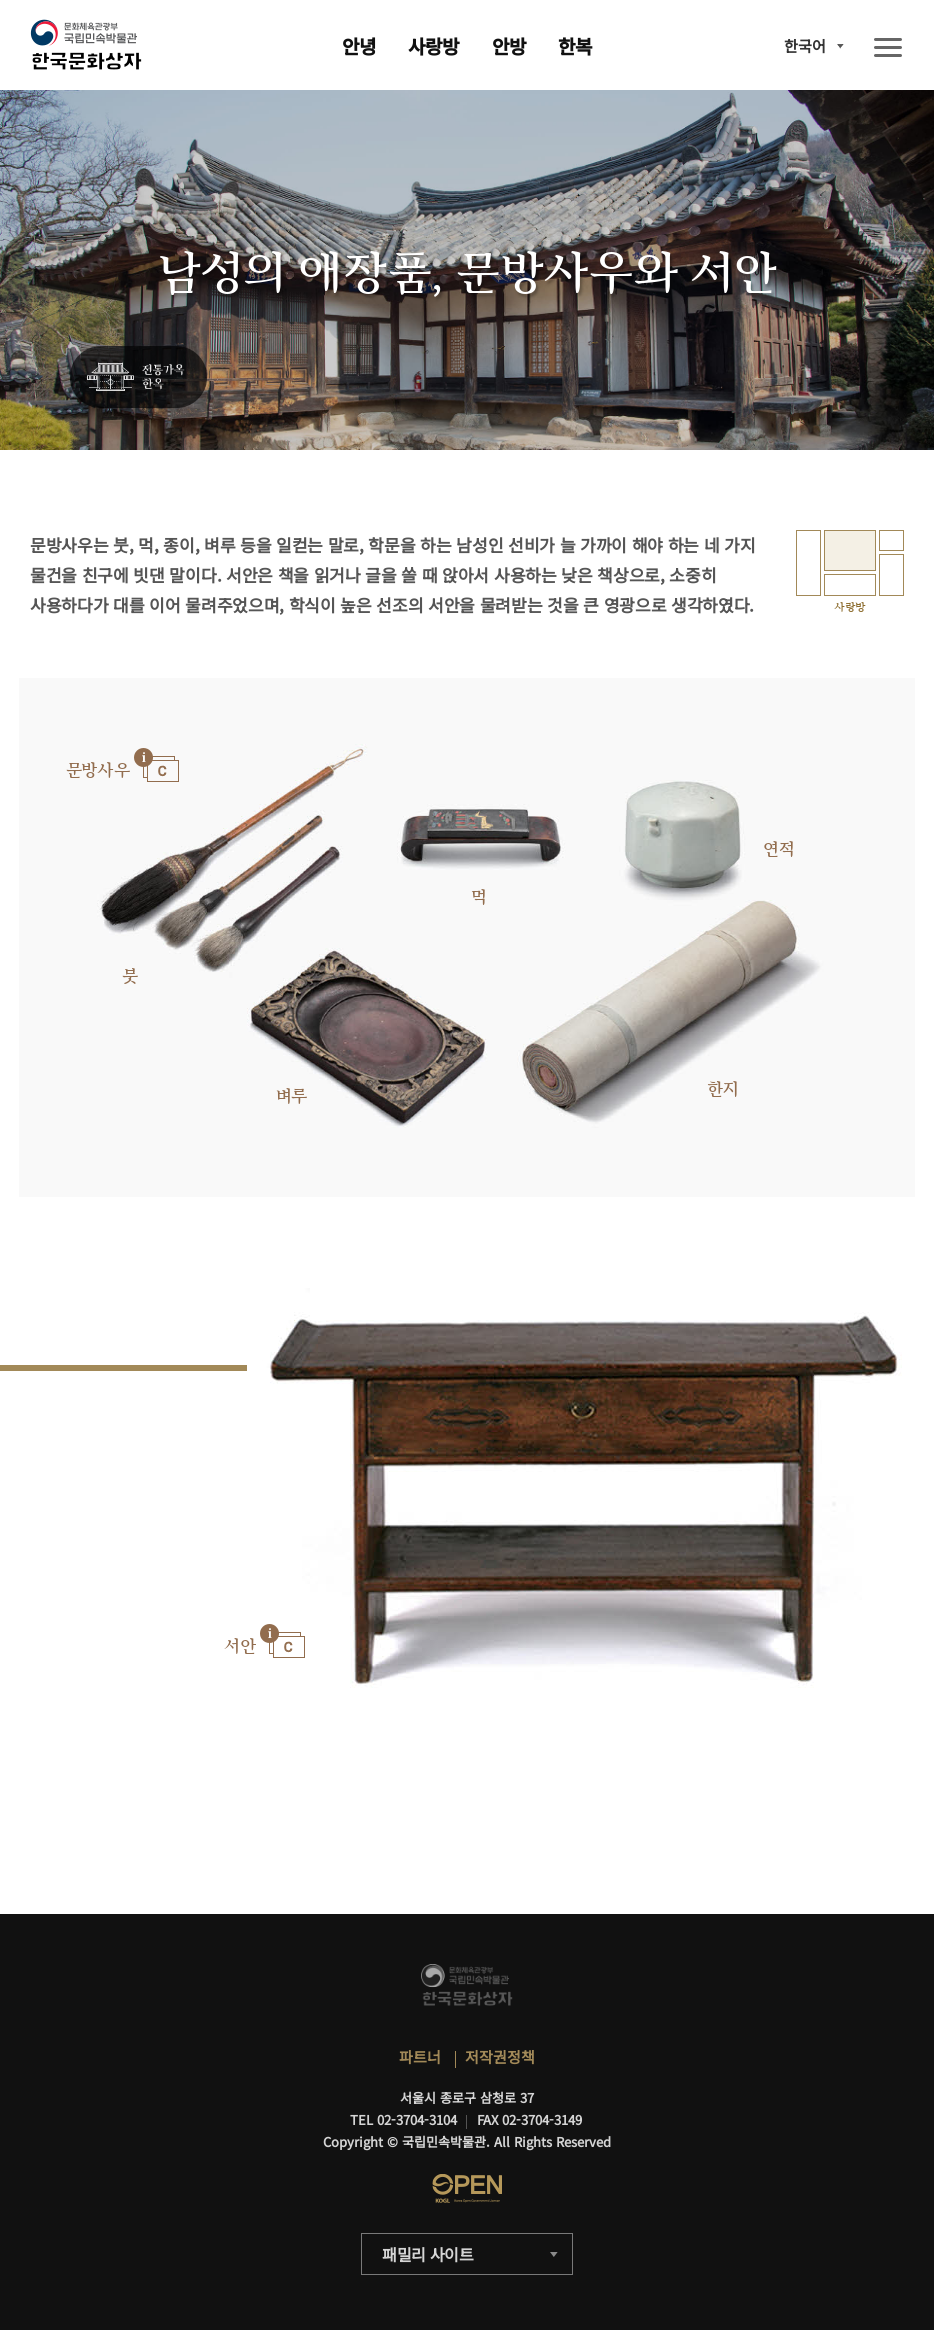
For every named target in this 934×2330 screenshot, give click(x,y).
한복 (575, 45)
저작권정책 (500, 2056)
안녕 (359, 45)
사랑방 (433, 45)
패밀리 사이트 (428, 2254)
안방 (509, 45)
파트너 (420, 2056)
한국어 (805, 45)
